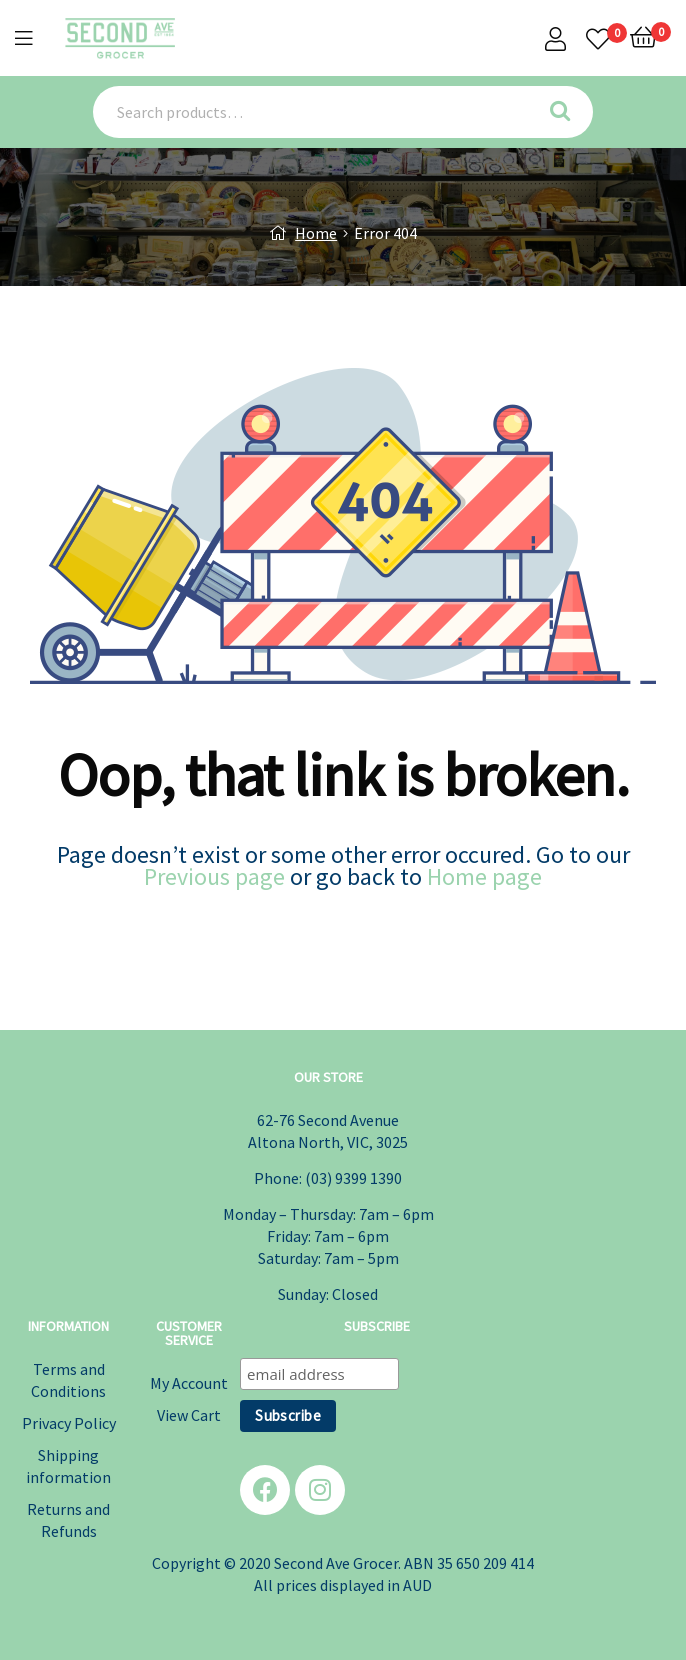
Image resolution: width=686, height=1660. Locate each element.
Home (316, 233)
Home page (484, 876)
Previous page (214, 876)
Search (566, 112)
